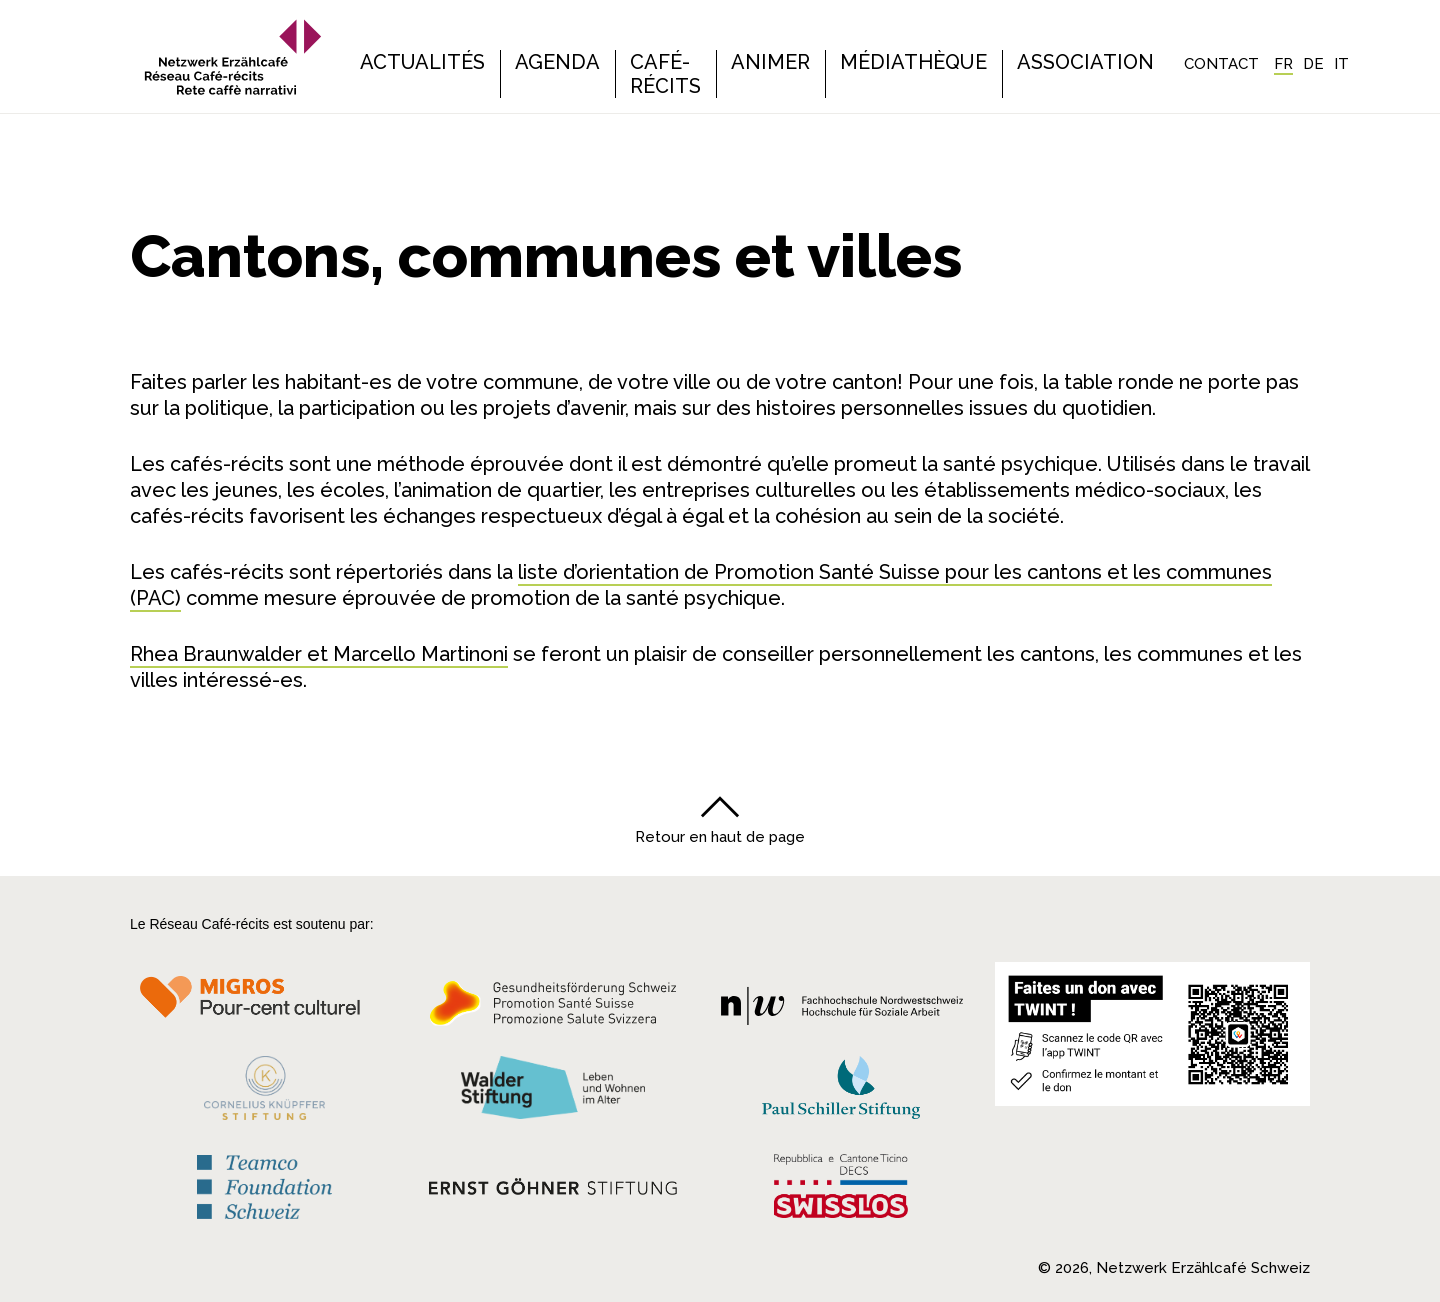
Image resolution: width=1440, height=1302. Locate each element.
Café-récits (665, 74)
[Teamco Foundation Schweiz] (264, 1179)
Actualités (422, 62)
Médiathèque (913, 62)
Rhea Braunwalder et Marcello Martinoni (319, 654)
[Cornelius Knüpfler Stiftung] (264, 1088)
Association (1085, 62)
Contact (1221, 64)
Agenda (557, 62)
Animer (770, 62)
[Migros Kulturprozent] (264, 1004)
